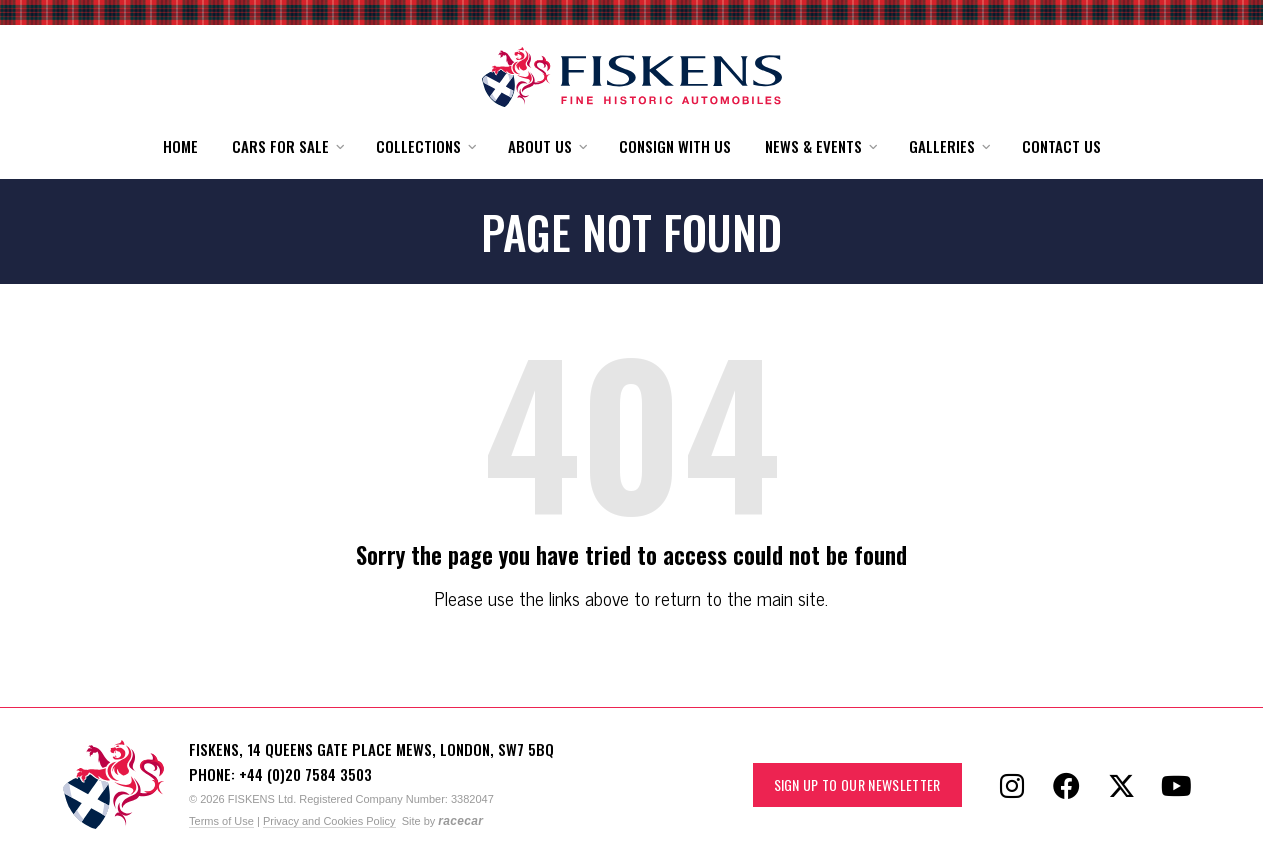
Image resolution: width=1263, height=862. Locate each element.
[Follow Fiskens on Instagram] (1012, 785)
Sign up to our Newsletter (857, 784)
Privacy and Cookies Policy (329, 821)
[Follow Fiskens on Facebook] (1067, 785)
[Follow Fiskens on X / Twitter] (1122, 785)
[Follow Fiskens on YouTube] (1177, 785)
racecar (460, 821)
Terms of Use (221, 821)
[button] (287, 146)
